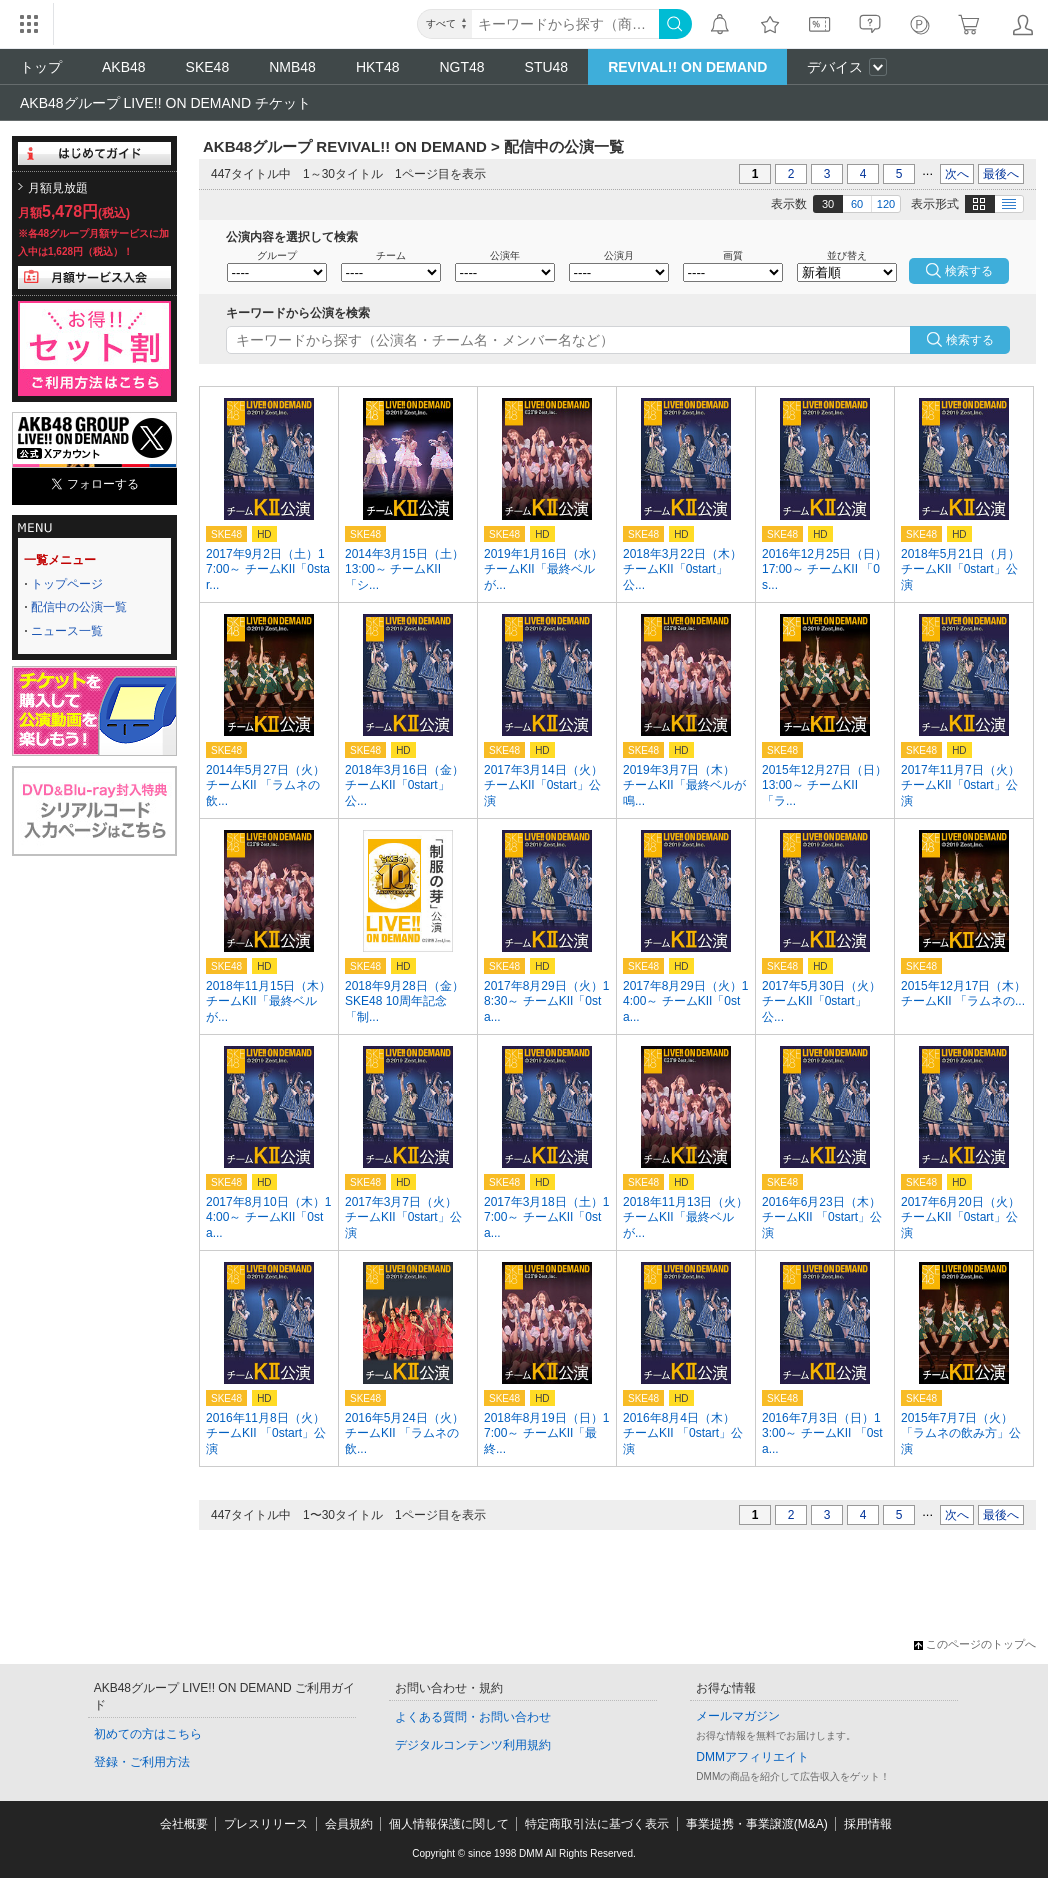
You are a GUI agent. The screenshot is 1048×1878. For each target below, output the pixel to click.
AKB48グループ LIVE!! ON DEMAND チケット (165, 103)
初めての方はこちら (148, 1734)
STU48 (547, 67)
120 (886, 204)
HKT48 (378, 67)
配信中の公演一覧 (79, 607)
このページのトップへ (975, 1644)
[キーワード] (565, 24)
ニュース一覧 (67, 631)
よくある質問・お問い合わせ (473, 1717)
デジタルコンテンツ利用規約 (473, 1745)
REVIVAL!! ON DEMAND (687, 67)
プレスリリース (266, 1824)
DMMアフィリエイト (752, 1757)
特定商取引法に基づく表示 (597, 1824)
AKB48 (124, 67)
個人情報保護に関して (449, 1824)
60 (857, 204)
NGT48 (461, 67)
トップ (41, 67)
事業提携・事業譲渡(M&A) (757, 1824)
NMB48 (292, 67)
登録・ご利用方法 (142, 1762)
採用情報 (868, 1824)
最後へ (1001, 174)
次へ (957, 174)
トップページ (67, 584)
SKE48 (208, 67)
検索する (970, 340)
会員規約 (349, 1824)
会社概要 (184, 1824)
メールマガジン (738, 1716)
